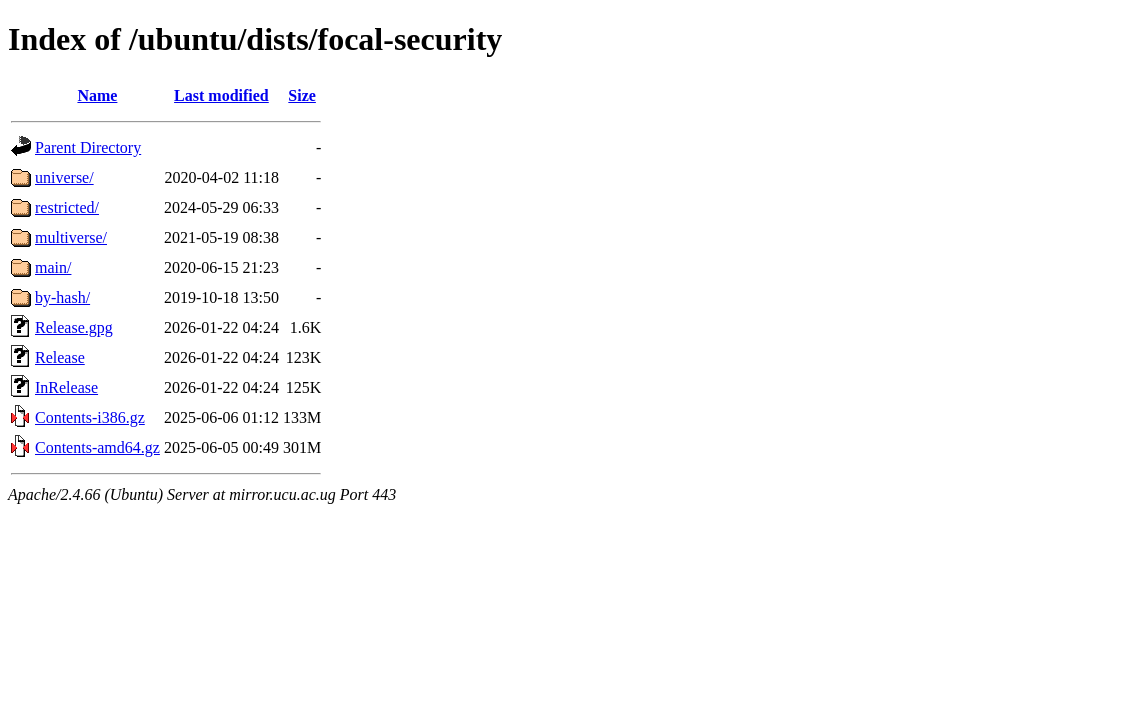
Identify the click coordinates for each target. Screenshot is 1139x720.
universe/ (64, 177)
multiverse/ (71, 237)
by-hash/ (62, 297)
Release (60, 357)
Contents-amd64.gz (97, 447)
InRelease (66, 387)
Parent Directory (88, 147)
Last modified (221, 95)
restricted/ (67, 207)
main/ (53, 267)
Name (97, 95)
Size (302, 95)
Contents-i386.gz (90, 417)
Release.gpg (74, 327)
